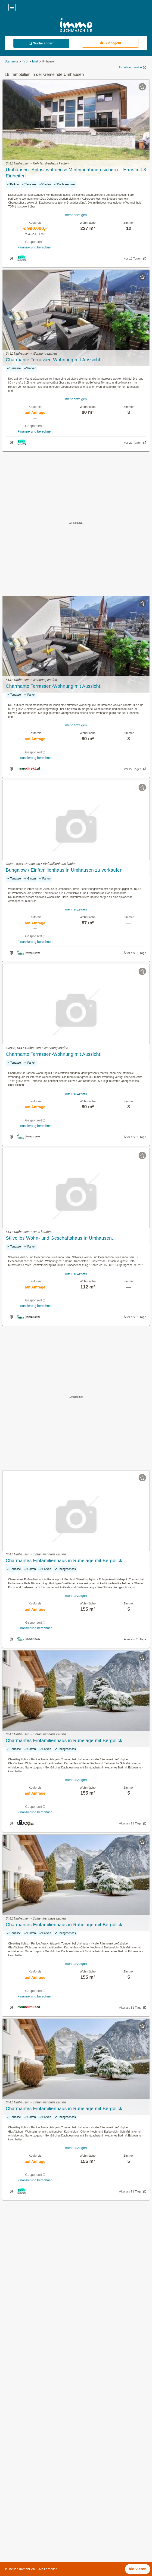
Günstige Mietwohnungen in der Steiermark (39, 2528)
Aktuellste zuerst (131, 67)
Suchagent (110, 43)
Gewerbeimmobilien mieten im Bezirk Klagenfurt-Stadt (47, 2548)
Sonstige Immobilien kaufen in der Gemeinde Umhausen (49, 2429)
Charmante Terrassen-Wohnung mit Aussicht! (54, 359)
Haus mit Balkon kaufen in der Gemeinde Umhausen (46, 2470)
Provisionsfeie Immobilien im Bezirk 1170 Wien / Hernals (49, 2538)
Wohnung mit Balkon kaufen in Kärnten (35, 2497)
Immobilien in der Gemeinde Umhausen (36, 2409)
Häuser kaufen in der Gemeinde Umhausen (39, 2419)
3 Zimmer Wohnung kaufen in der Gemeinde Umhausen (49, 2459)
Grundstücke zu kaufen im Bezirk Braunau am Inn (44, 2558)
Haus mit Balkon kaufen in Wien (29, 2517)
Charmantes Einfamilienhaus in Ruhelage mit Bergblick (64, 1740)
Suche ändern (41, 43)
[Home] (75, 25)
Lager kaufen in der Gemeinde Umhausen (37, 2439)
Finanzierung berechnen (35, 247)
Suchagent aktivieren (76, 2208)
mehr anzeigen (76, 215)
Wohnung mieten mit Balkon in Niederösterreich (42, 2507)
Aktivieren (137, 2569)
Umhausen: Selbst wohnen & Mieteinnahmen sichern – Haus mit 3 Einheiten (76, 172)
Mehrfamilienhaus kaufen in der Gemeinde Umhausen (47, 2449)
